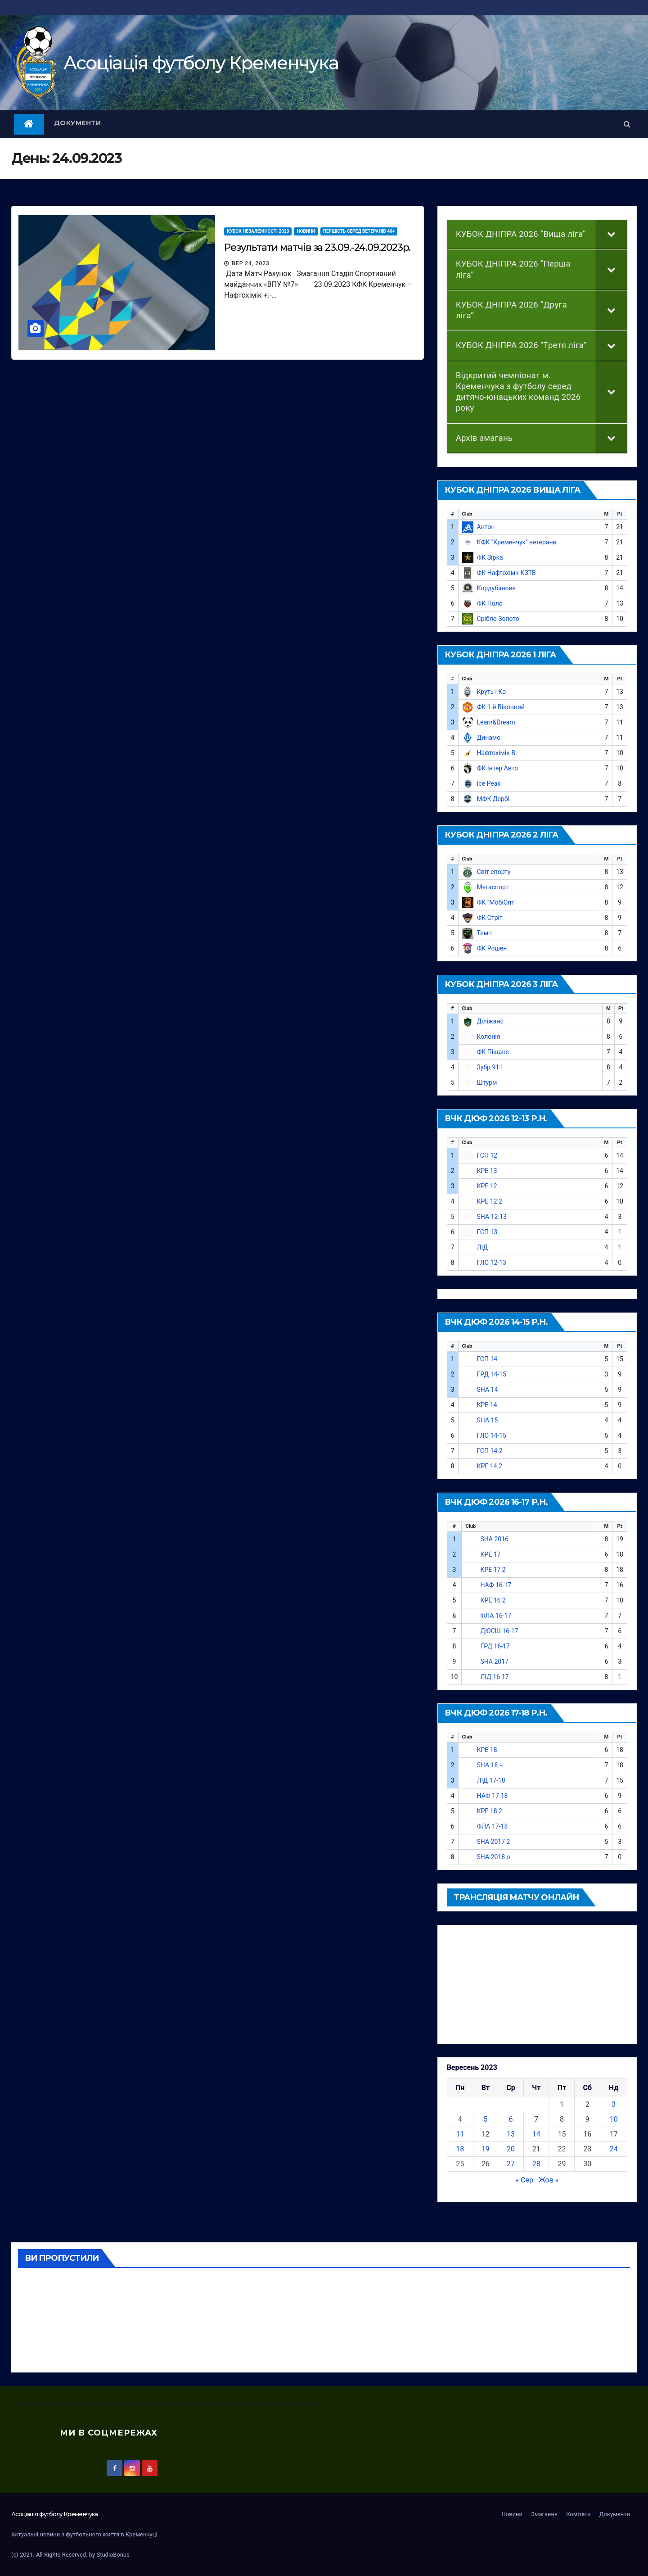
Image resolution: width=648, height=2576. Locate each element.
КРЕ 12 (487, 1186)
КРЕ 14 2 (489, 1466)
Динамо (489, 737)
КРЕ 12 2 (489, 1201)
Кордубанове (496, 588)
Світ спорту (494, 871)
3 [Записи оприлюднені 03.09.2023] (614, 2104)
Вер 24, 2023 (251, 263)
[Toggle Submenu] (611, 234)
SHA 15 (487, 1420)
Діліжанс (490, 1021)
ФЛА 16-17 (495, 1615)
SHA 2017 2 (493, 1841)
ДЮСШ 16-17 (499, 1630)
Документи (77, 123)
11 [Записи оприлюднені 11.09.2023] (460, 2134)
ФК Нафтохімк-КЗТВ (506, 572)
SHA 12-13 (492, 1216)
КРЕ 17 (490, 1554)
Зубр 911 (490, 1067)
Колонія (488, 1036)
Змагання (544, 2514)
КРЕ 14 (487, 1404)
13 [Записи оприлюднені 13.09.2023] (511, 2134)
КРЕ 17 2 (492, 1569)
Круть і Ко (491, 691)
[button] (627, 124)
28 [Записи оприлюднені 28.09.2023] (536, 2163)
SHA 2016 (494, 1539)
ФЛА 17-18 (492, 1826)
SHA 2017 (494, 1661)
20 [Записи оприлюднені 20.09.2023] (511, 2149)
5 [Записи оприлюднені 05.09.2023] (485, 2119)
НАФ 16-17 (495, 1585)
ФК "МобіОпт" (497, 902)
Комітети (578, 2514)
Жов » (548, 2180)
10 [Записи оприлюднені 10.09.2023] (614, 2119)
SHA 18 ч (490, 1765)
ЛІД (482, 1247)
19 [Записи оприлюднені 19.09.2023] (486, 2149)
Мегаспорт (493, 887)
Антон (486, 526)
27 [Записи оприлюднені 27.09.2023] (511, 2163)
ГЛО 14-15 (491, 1435)
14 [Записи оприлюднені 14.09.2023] (536, 2134)
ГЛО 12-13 (491, 1262)
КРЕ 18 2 (489, 1811)
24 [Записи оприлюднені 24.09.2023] (614, 2149)
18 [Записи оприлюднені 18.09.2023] (460, 2149)
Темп (484, 933)
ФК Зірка (490, 557)
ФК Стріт (490, 917)
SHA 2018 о (493, 1857)
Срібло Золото (498, 618)
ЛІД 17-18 (491, 1780)
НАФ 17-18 (492, 1795)
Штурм (487, 1082)
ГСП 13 (487, 1232)
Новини (306, 231)
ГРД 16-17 (494, 1646)
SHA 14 (487, 1389)
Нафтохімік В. (497, 752)
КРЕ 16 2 (492, 1600)
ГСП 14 (487, 1359)
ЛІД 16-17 (494, 1676)
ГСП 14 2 (490, 1450)
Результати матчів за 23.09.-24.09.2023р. (317, 247)
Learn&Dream (496, 722)
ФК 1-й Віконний (501, 707)
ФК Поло (490, 603)
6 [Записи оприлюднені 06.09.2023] (510, 2119)
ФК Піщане (493, 1051)
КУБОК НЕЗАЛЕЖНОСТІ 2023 (258, 231)
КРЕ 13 (487, 1170)
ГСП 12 (487, 1155)
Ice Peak (489, 783)
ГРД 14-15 (491, 1374)
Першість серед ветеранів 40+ (359, 231)
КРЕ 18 (487, 1749)
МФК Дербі (493, 798)
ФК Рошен (492, 948)
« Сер (524, 2180)
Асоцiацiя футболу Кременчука (200, 63)
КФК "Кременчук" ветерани (517, 542)
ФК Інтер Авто (497, 768)
